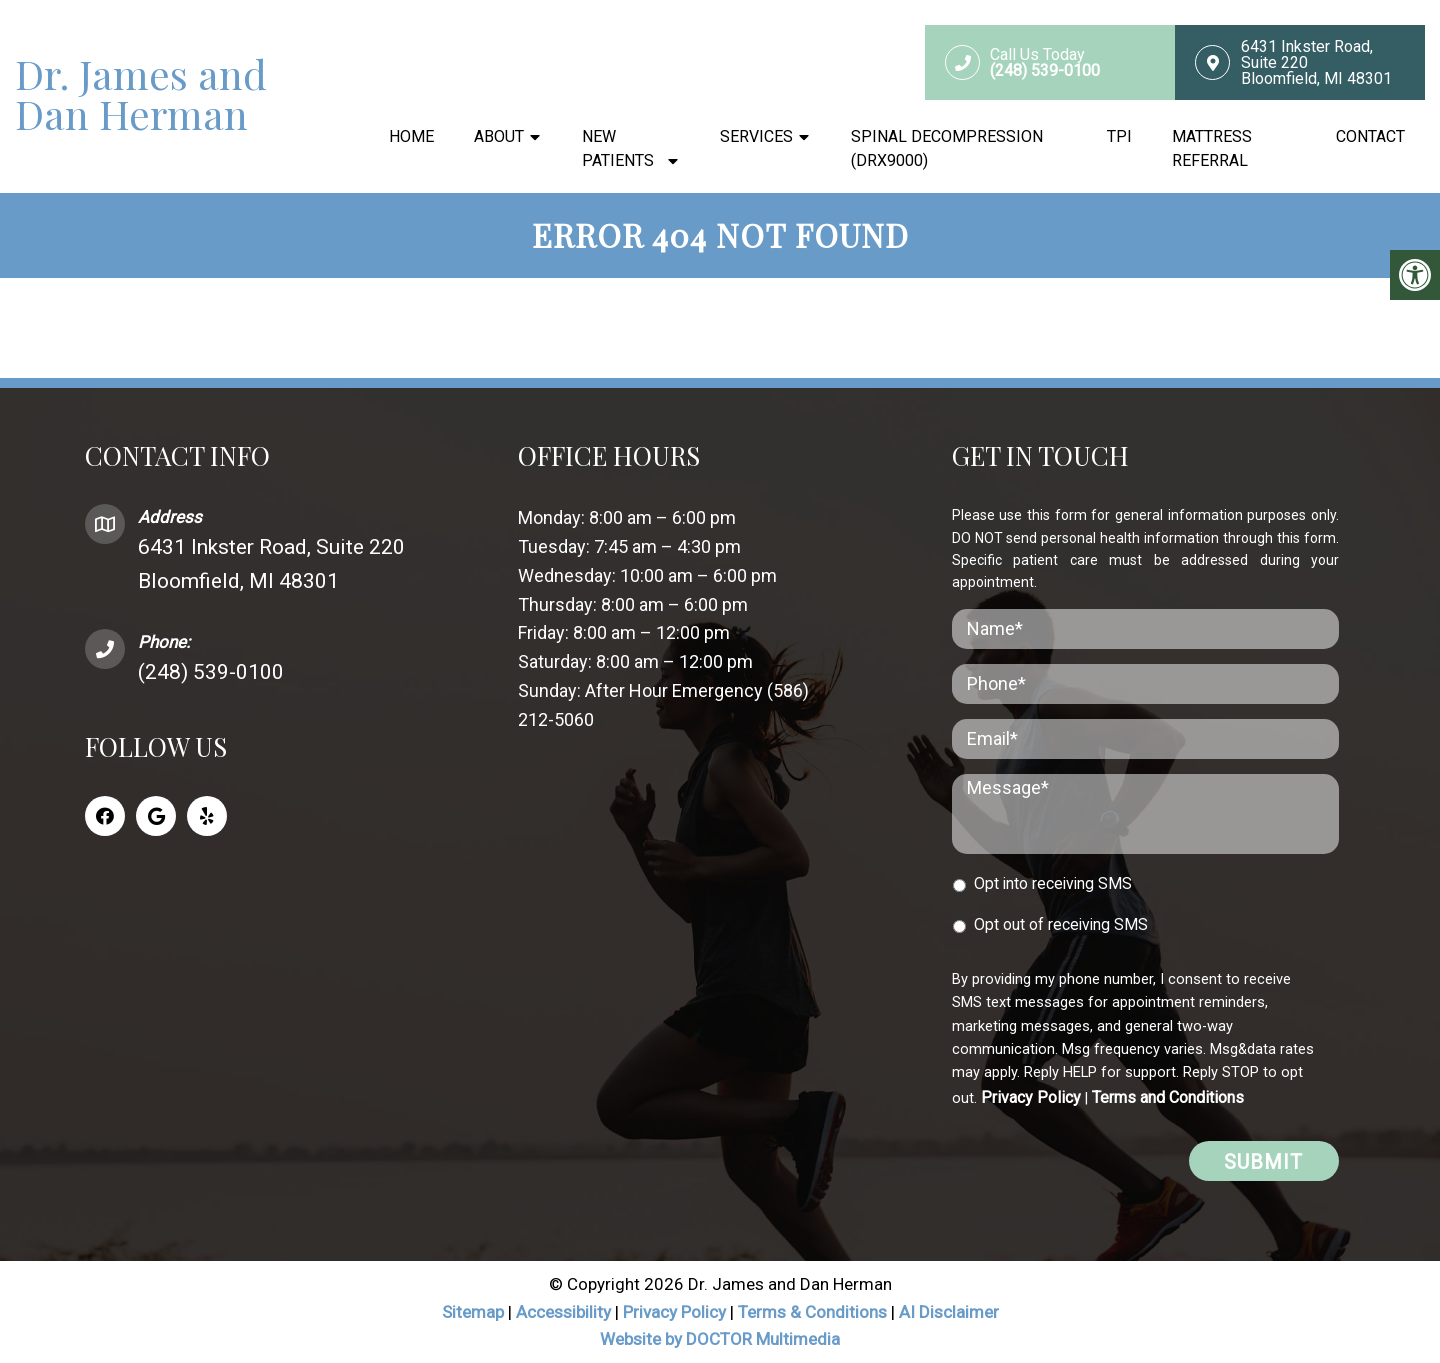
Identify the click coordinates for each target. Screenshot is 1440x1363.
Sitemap (473, 1312)
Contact (1370, 136)
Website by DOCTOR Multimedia (720, 1339)
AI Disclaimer (949, 1312)
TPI (1119, 136)
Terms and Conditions (1168, 1097)
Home (411, 136)
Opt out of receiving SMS (1061, 924)
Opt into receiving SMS (1053, 883)
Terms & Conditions (814, 1312)
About (499, 136)
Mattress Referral (1212, 148)
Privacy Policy (1031, 1097)
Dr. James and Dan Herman (141, 94)
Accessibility (563, 1312)
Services (756, 136)
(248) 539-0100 (211, 672)
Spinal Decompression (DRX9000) (947, 148)
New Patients (618, 148)
